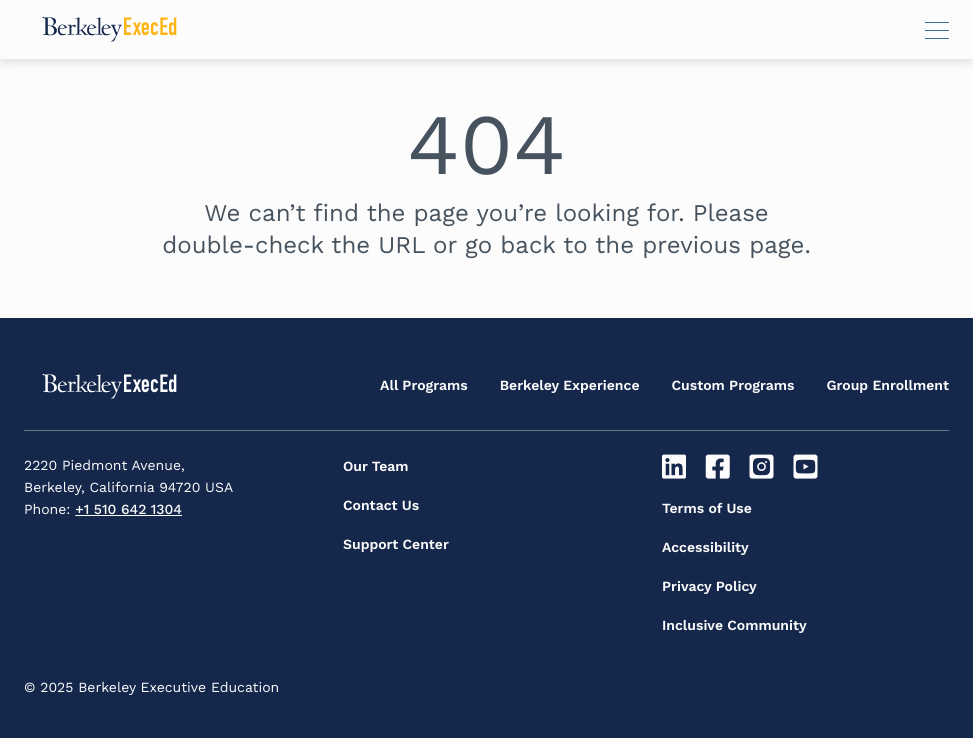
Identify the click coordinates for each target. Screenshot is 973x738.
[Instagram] (764, 467)
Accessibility (705, 548)
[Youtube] (807, 467)
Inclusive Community (734, 626)
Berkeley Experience (570, 386)
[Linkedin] (676, 467)
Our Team (376, 467)
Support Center (396, 545)
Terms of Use (707, 509)
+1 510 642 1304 (128, 510)
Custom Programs (733, 386)
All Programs (424, 386)
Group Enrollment (887, 386)
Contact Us (381, 506)
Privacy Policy (709, 587)
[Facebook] (720, 467)
